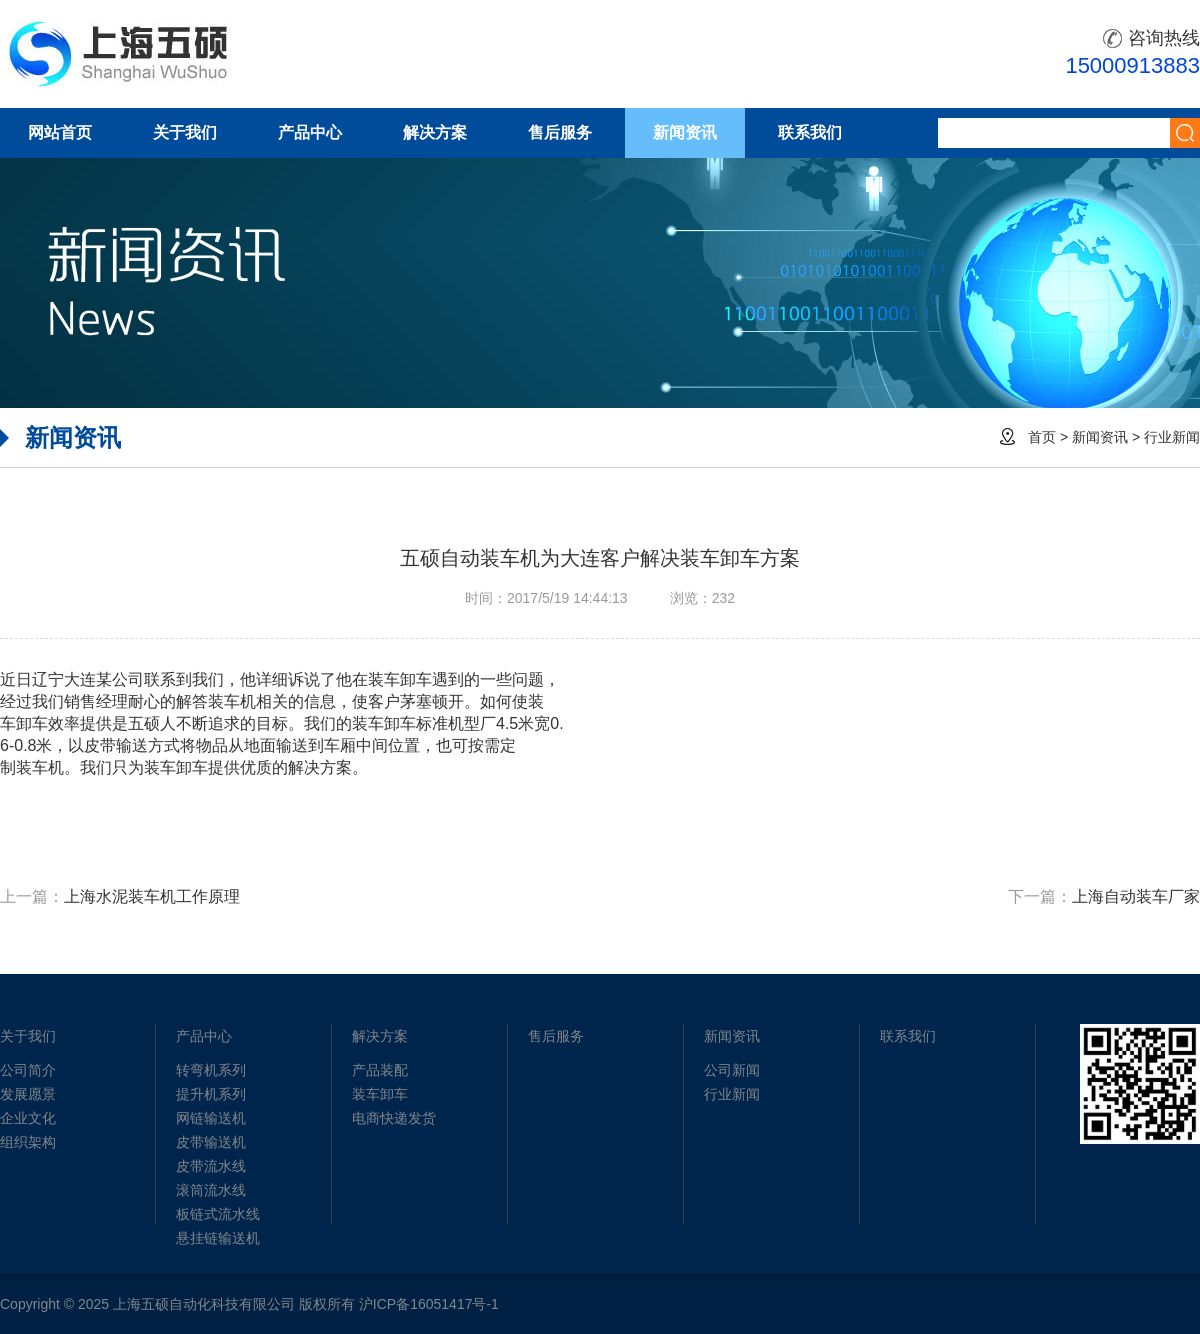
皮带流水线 (211, 1166)
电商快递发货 (394, 1118)
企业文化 (28, 1118)
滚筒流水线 (211, 1190)
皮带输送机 (211, 1142)
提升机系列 (211, 1094)
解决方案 (435, 132)
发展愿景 (28, 1094)
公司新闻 (732, 1070)
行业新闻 (1172, 437)
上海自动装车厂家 (1136, 896)
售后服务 (560, 132)
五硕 (119, 54)
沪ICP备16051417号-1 (429, 1304)
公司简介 (28, 1070)
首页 (1042, 437)
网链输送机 (211, 1118)
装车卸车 (380, 1094)
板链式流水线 (218, 1214)
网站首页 (60, 132)
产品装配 (380, 1070)
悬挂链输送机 (218, 1238)
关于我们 (185, 132)
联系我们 (810, 132)
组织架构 (28, 1142)
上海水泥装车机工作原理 (152, 896)
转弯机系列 (211, 1070)
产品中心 (310, 132)
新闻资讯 (685, 132)
